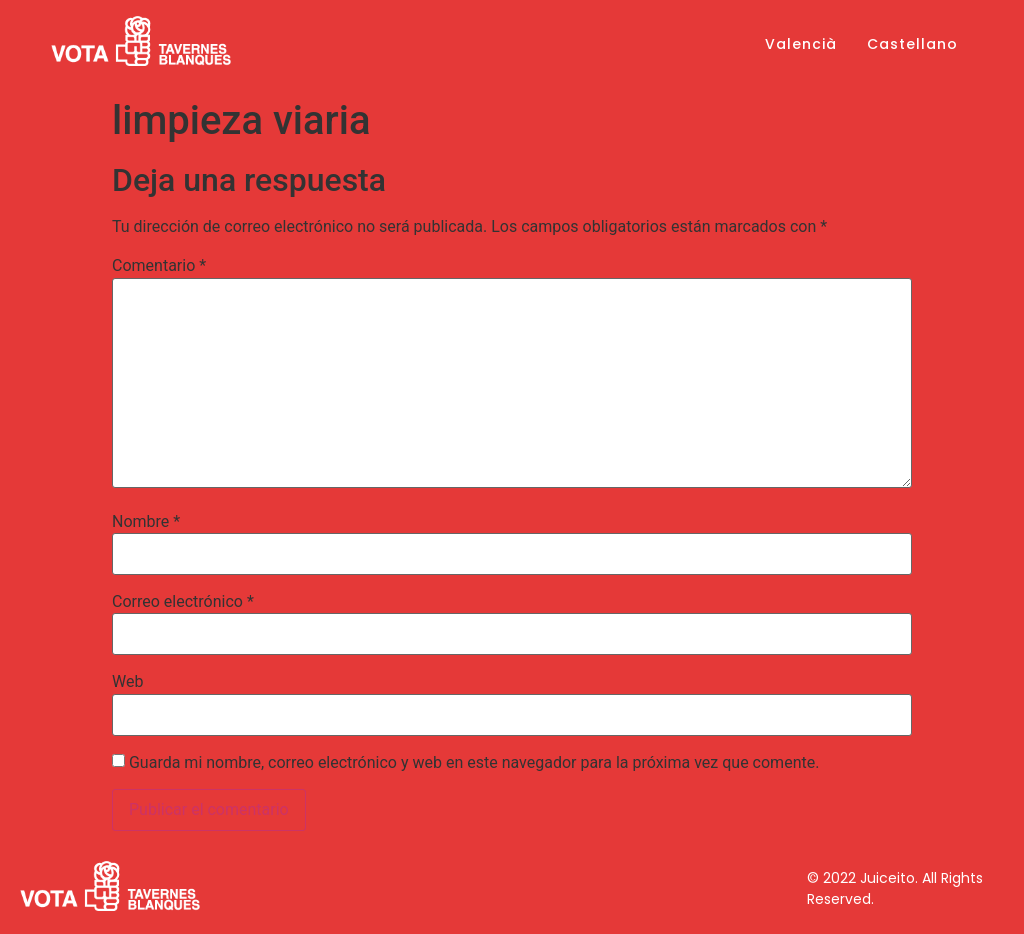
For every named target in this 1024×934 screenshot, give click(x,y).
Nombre (146, 522)
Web (127, 682)
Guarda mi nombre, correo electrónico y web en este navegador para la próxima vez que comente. (474, 763)
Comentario (159, 266)
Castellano (912, 44)
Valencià (801, 44)
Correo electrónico (183, 602)
